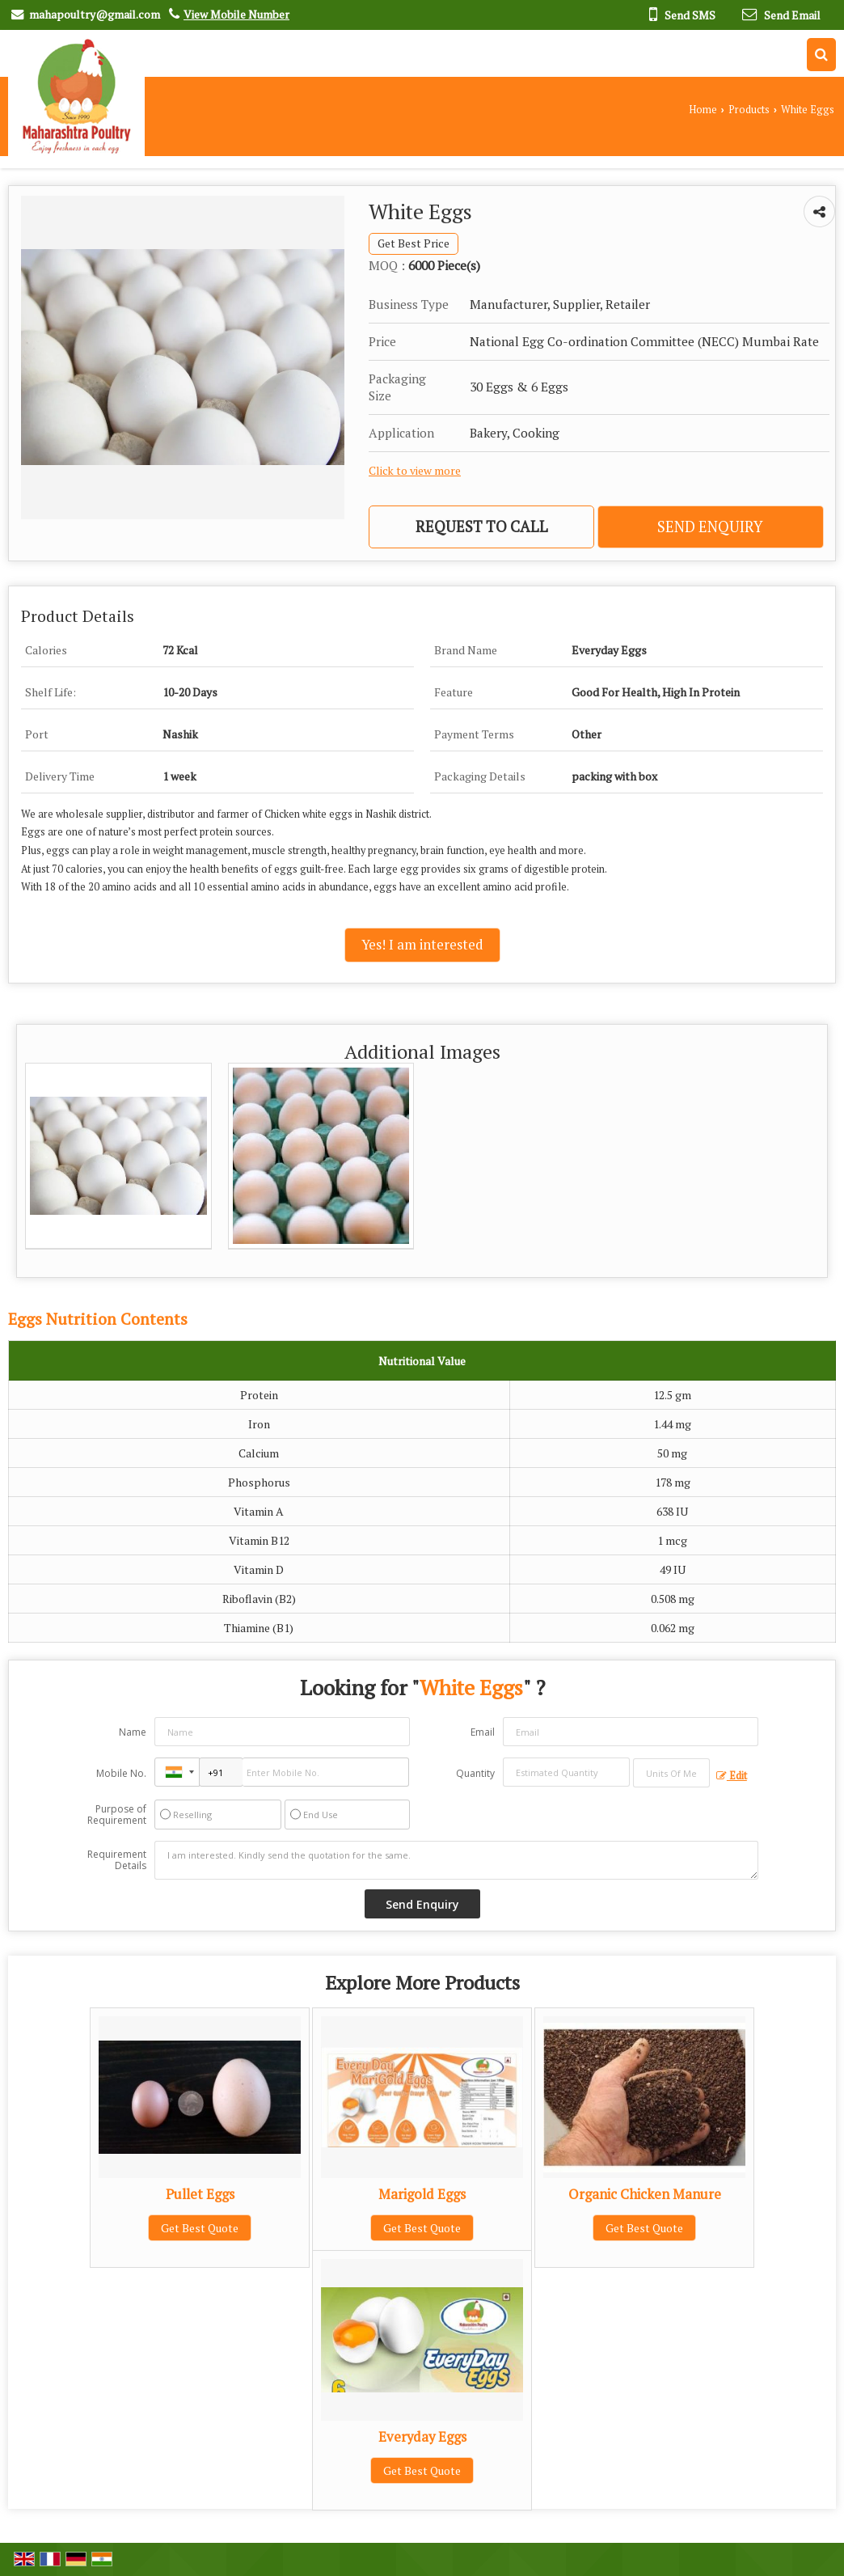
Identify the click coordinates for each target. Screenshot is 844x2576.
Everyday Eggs (422, 2437)
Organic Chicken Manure (644, 2194)
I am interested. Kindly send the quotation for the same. (456, 1860)
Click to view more (415, 470)
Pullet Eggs (200, 2194)
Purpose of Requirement (116, 1815)
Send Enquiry (710, 526)
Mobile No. (121, 1773)
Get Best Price (413, 243)
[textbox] (671, 1772)
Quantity (475, 1773)
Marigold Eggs (422, 2194)
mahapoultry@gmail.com (94, 14)
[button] (236, 14)
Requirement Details (116, 1860)
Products (749, 109)
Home (703, 109)
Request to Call (482, 526)
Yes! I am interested (422, 945)
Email (483, 1732)
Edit (731, 1776)
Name (132, 1732)
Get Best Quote (199, 2227)
